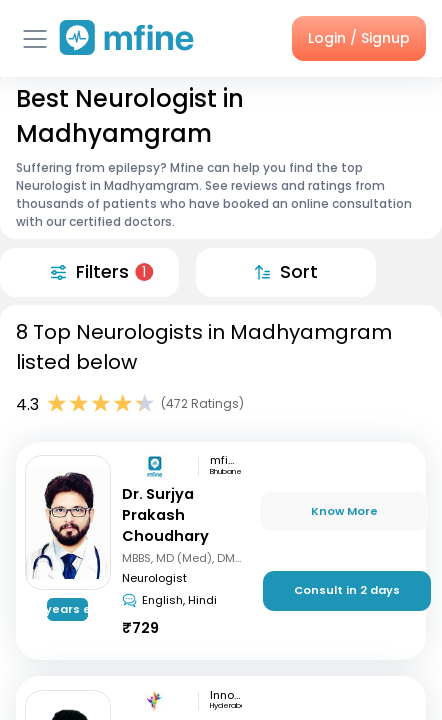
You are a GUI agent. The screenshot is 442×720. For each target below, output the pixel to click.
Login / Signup (359, 38)
